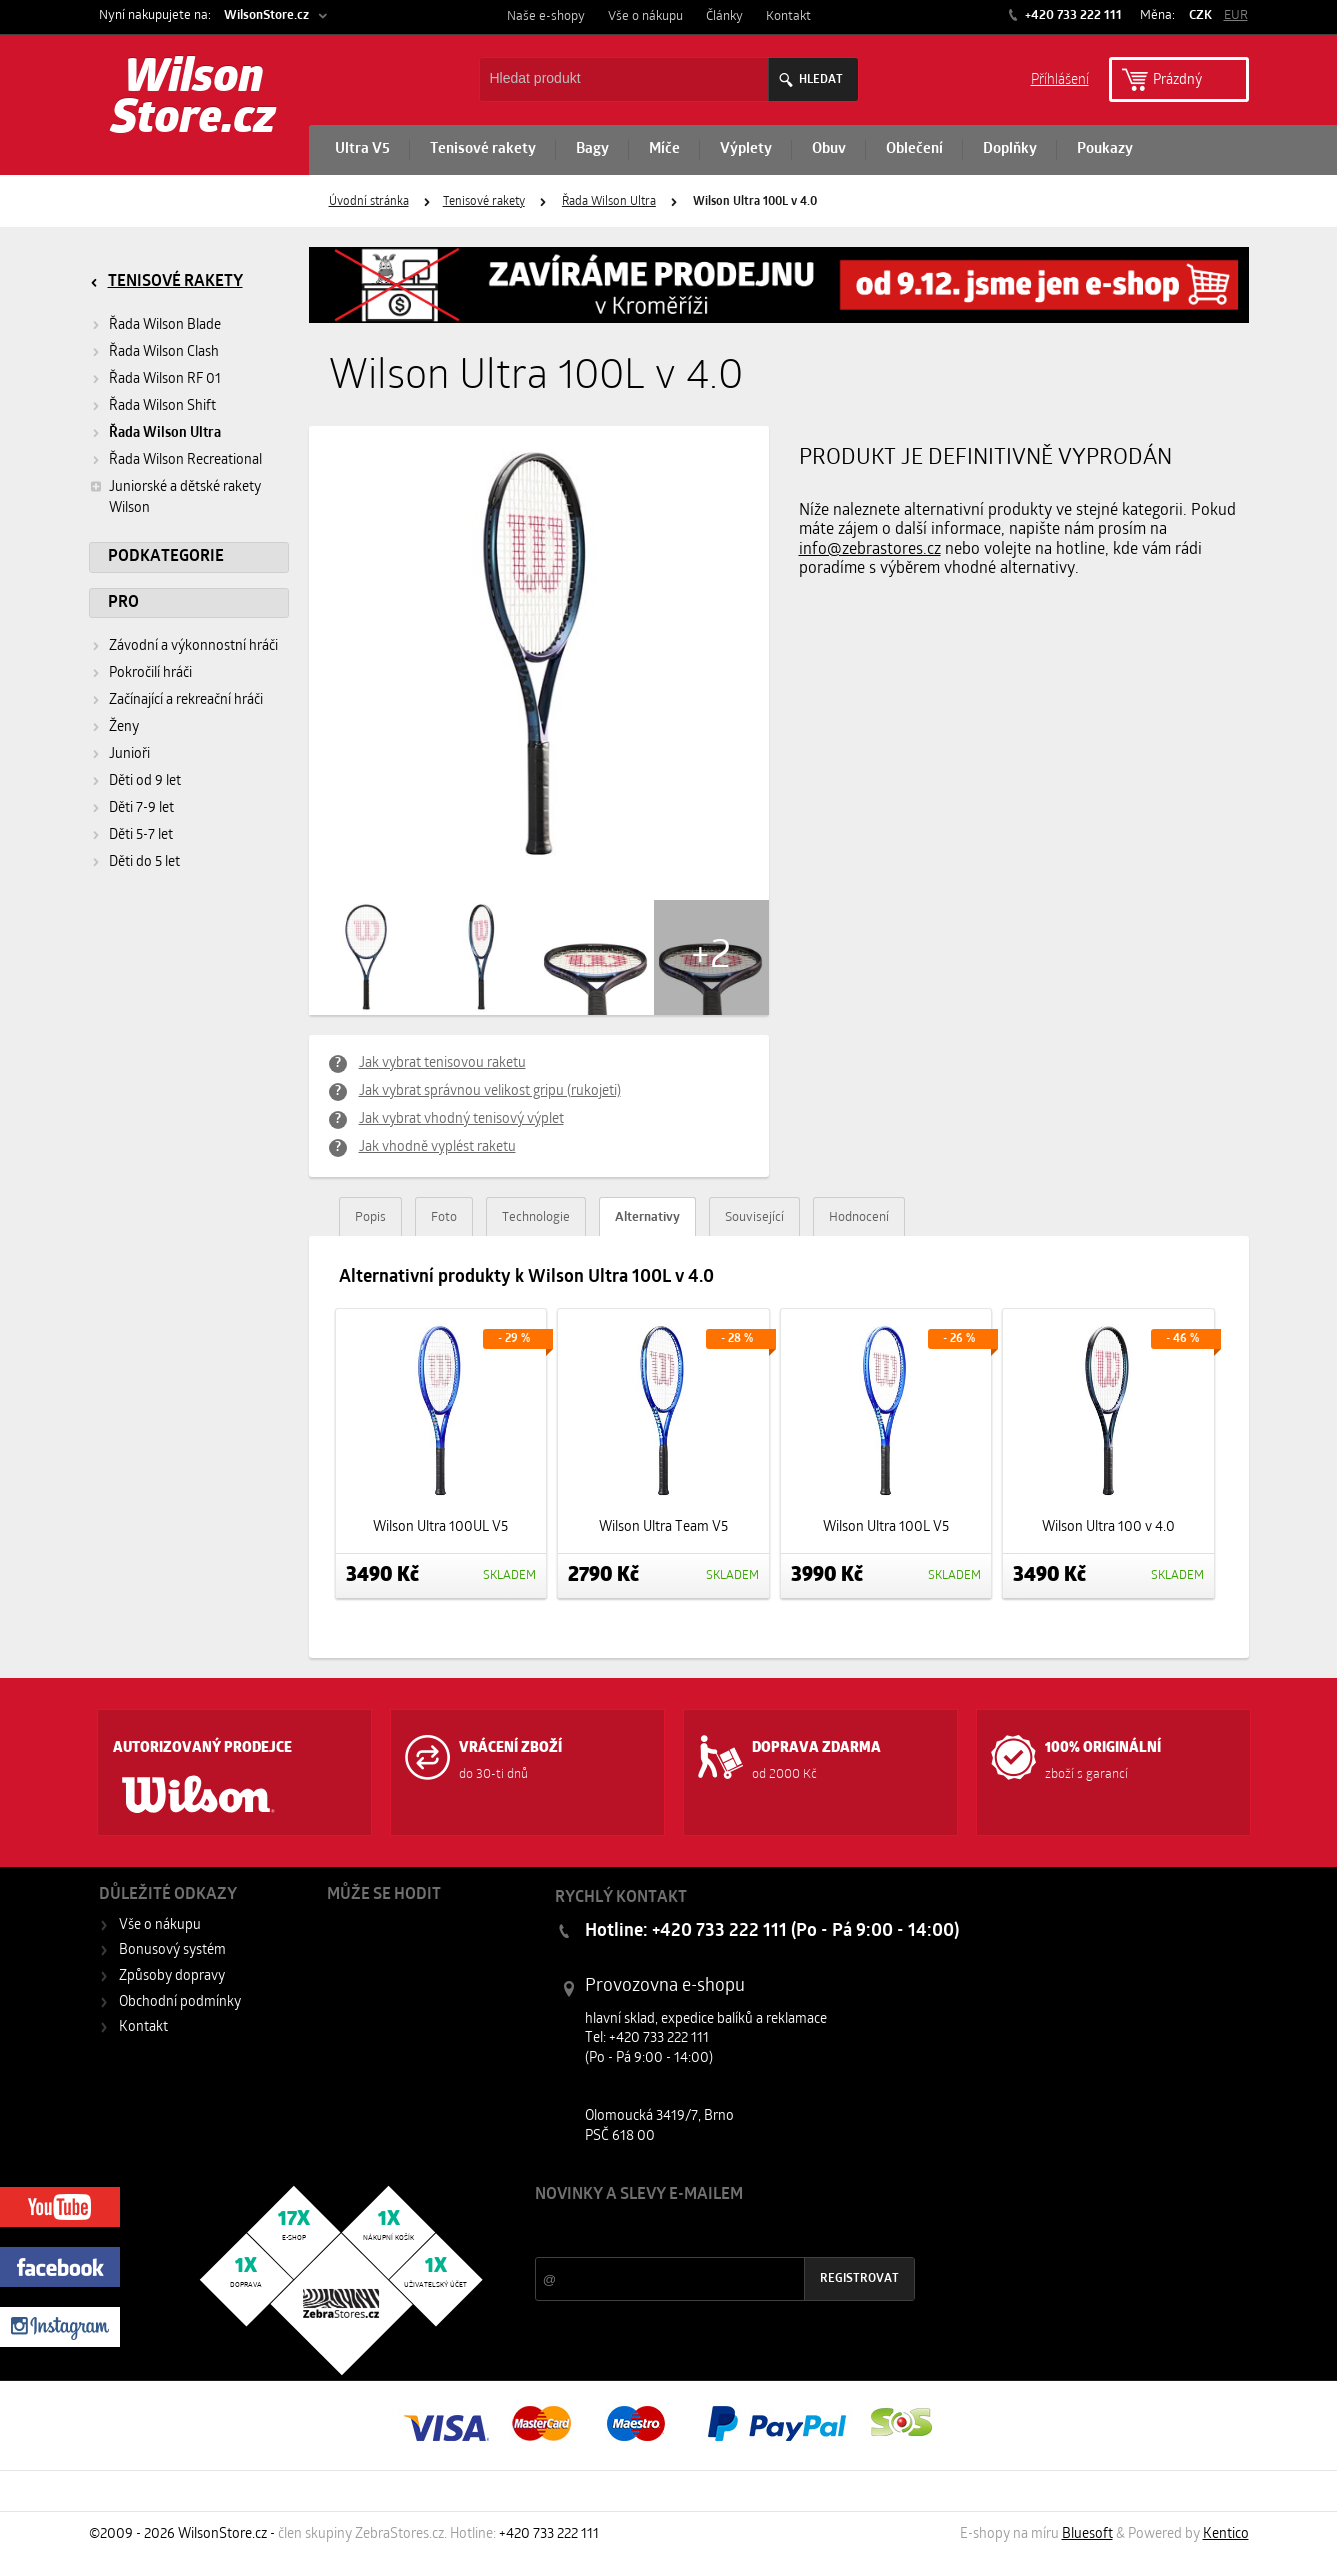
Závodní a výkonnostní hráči (193, 646)
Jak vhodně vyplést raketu (437, 1147)
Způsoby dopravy (172, 1976)
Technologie (536, 1217)
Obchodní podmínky (180, 2002)
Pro (123, 603)
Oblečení (914, 149)
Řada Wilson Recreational (185, 460)
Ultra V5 (362, 149)
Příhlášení (1060, 78)
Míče (664, 149)
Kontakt (788, 16)
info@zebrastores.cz (870, 550)
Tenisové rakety (483, 149)
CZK (1200, 15)
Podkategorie (166, 557)
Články (724, 16)
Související (754, 1217)
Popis (370, 1217)
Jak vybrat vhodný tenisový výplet (461, 1119)
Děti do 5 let (144, 862)
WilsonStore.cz (266, 15)
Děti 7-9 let (141, 808)
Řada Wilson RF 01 (165, 379)
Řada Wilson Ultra (609, 202)
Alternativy (647, 1217)
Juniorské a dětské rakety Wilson (175, 496)
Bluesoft (1087, 2534)
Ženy (124, 727)
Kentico (1226, 2534)
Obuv (829, 149)
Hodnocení (859, 1217)
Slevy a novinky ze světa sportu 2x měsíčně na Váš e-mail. (706, 2232)
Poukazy (1105, 149)
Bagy (592, 149)
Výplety (746, 149)
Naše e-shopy (546, 16)
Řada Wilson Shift (162, 406)
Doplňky (1010, 149)
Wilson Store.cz (193, 100)
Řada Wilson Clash (164, 352)
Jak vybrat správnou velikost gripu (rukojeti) (490, 1091)
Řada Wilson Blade (165, 325)
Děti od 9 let (145, 781)
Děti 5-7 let (141, 835)
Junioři (129, 754)
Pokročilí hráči (150, 673)
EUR (1236, 15)
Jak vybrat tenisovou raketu (442, 1063)
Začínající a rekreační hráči (186, 700)
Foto (444, 1217)
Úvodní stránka (369, 202)
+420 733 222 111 (1072, 15)
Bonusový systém (172, 1950)
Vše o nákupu (645, 16)
